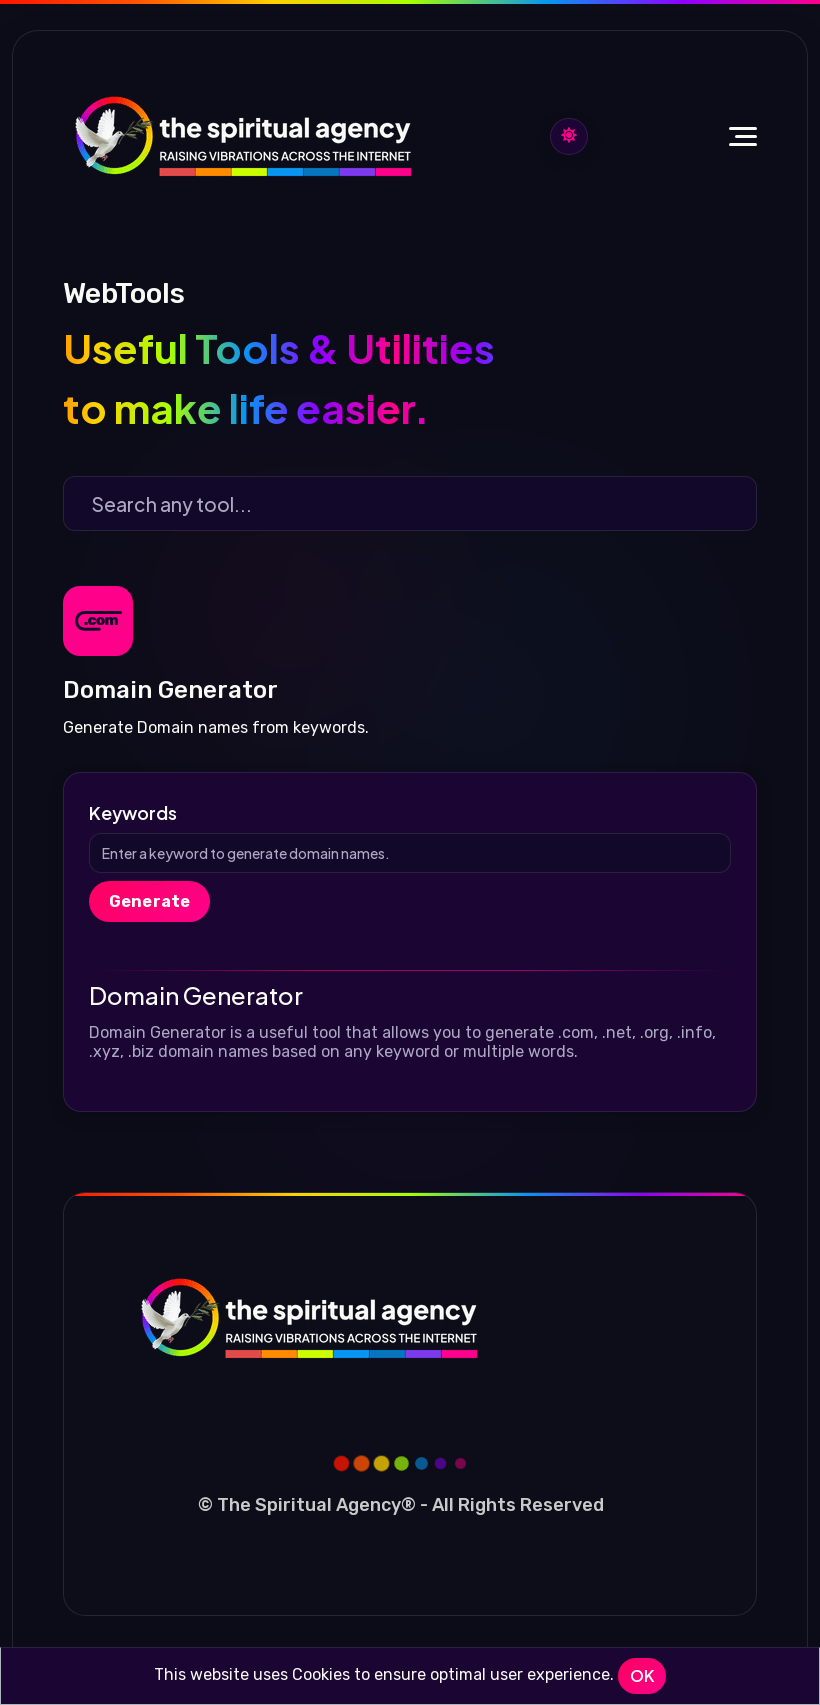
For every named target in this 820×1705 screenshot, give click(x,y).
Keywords (133, 812)
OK (642, 1675)
